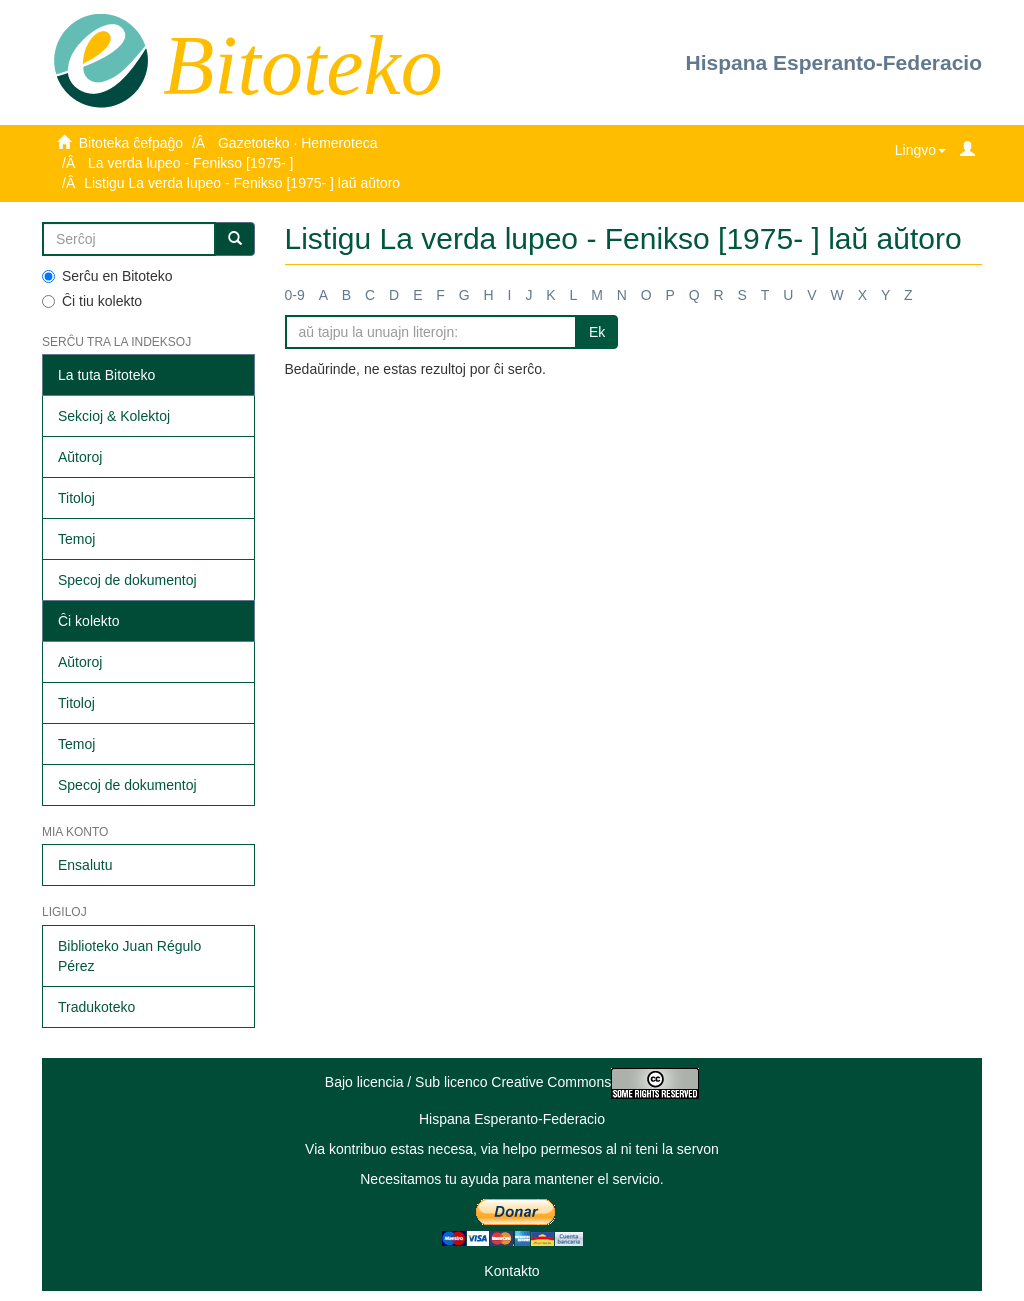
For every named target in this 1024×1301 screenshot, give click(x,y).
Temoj (76, 539)
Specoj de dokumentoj (127, 580)
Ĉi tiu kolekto (92, 301)
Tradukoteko (96, 1007)
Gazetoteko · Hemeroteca (298, 143)
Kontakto (511, 1271)
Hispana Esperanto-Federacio (834, 62)
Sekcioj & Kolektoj (114, 416)
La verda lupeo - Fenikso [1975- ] (190, 163)
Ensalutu (85, 865)
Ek (597, 332)
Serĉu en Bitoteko (107, 276)
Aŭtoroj (80, 457)
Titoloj (76, 498)
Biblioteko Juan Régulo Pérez (129, 956)
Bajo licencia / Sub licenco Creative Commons (512, 1082)
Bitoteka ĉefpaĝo (131, 143)
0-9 (295, 295)
